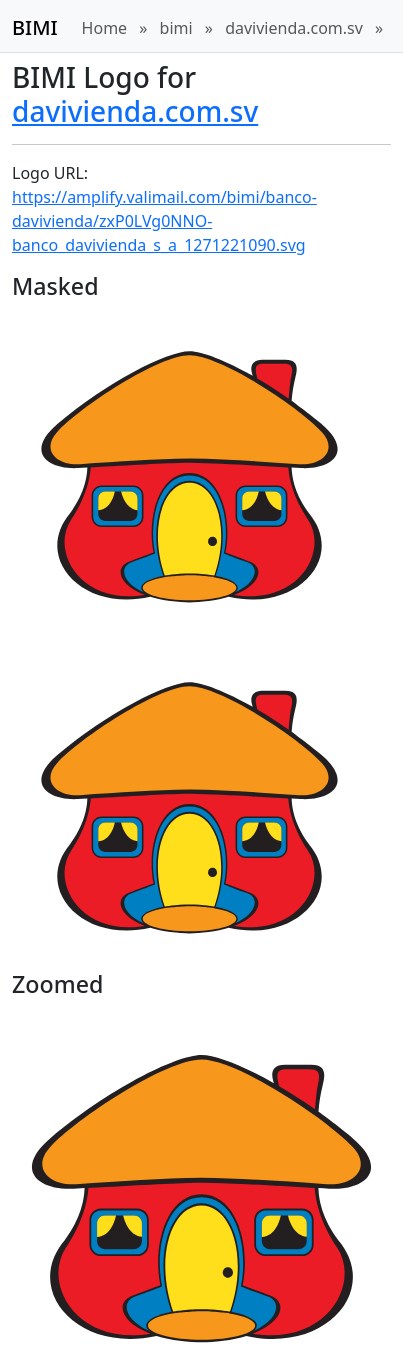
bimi (176, 28)
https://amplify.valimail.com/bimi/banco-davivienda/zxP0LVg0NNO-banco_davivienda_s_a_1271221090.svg (164, 221)
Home (105, 28)
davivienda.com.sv (294, 28)
